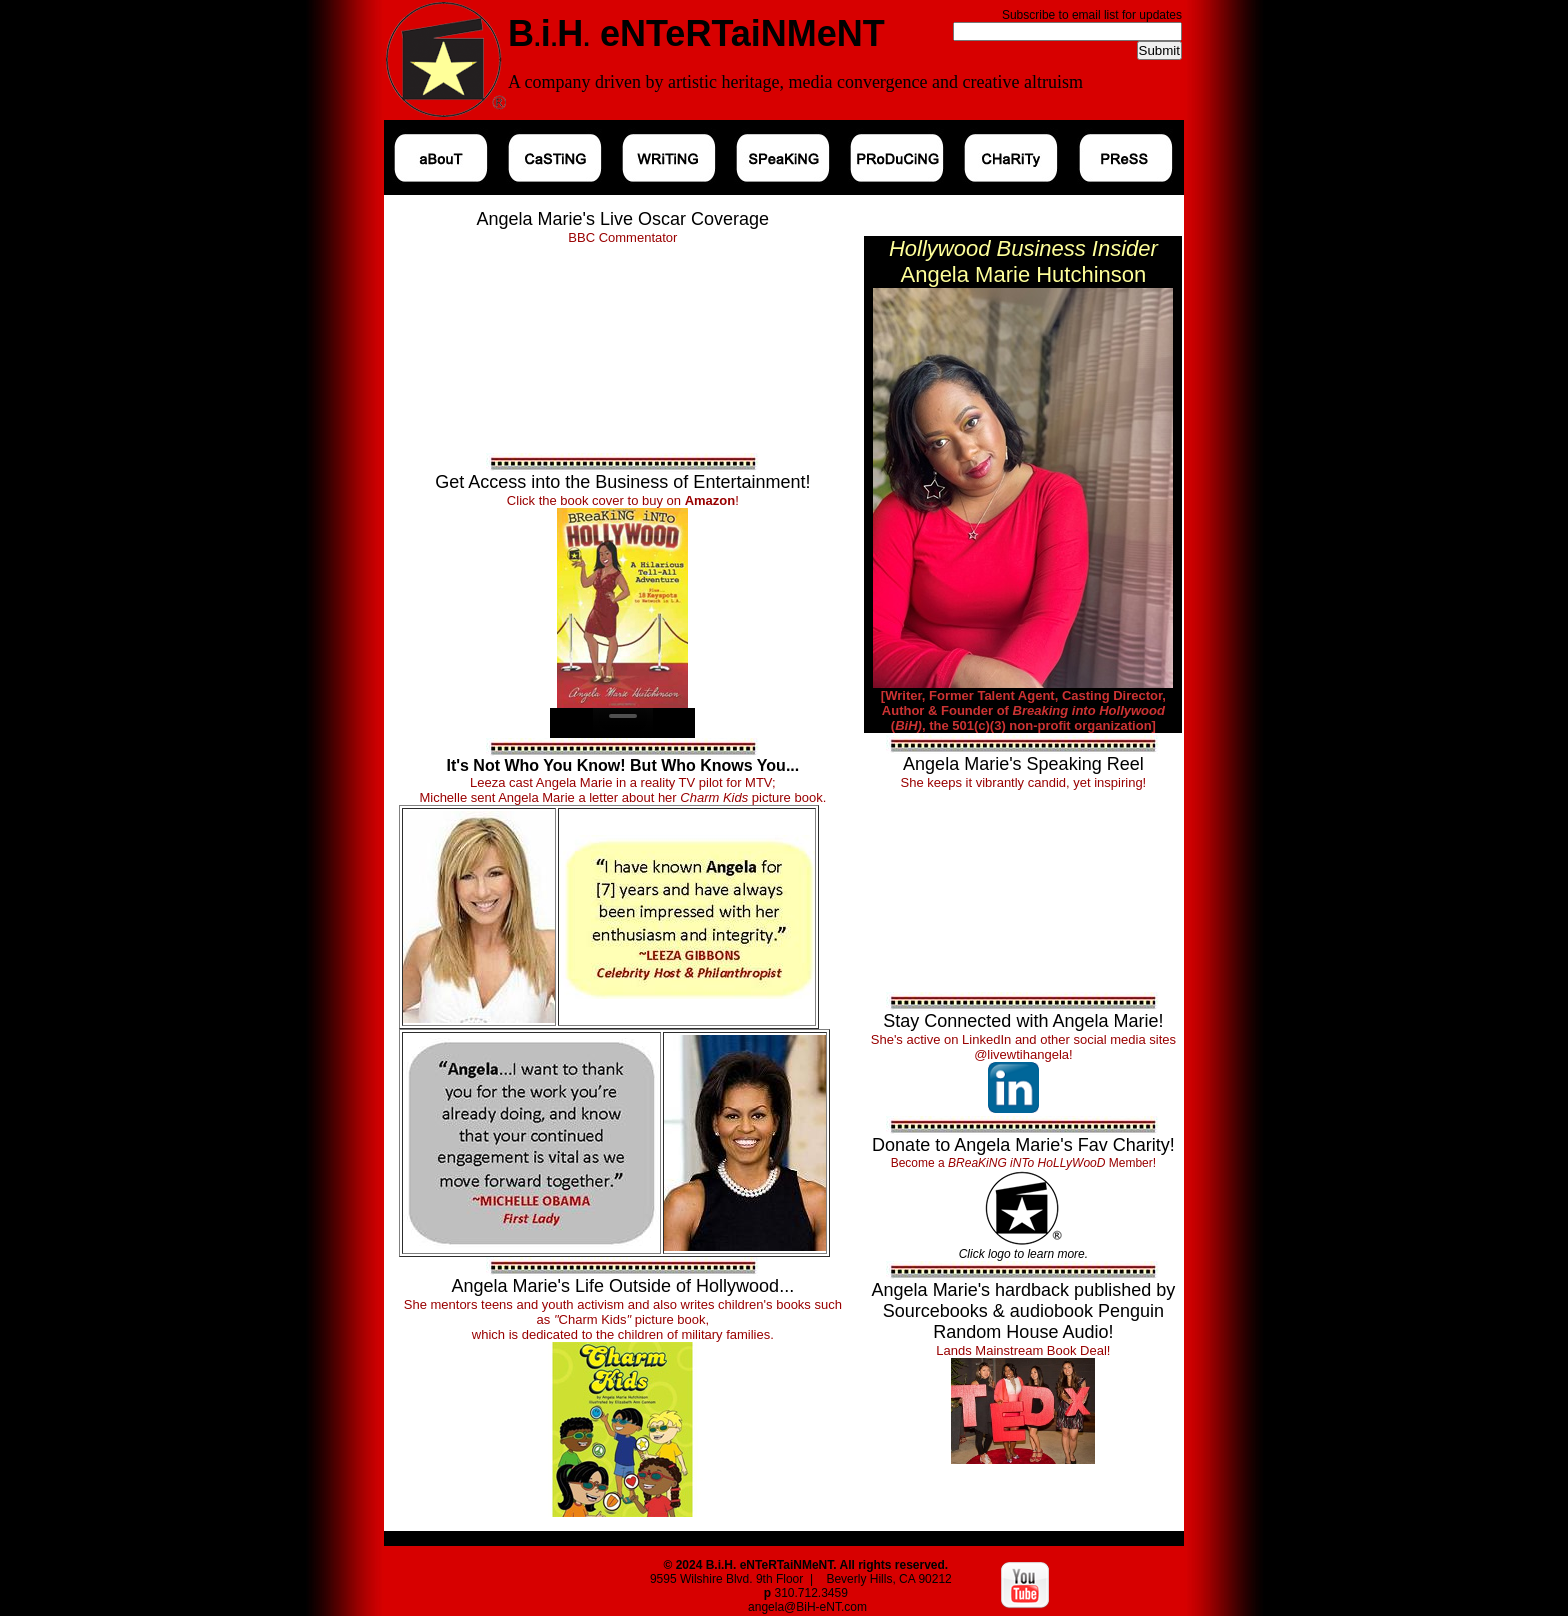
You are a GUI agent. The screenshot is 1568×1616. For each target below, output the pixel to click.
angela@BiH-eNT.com (807, 1607)
